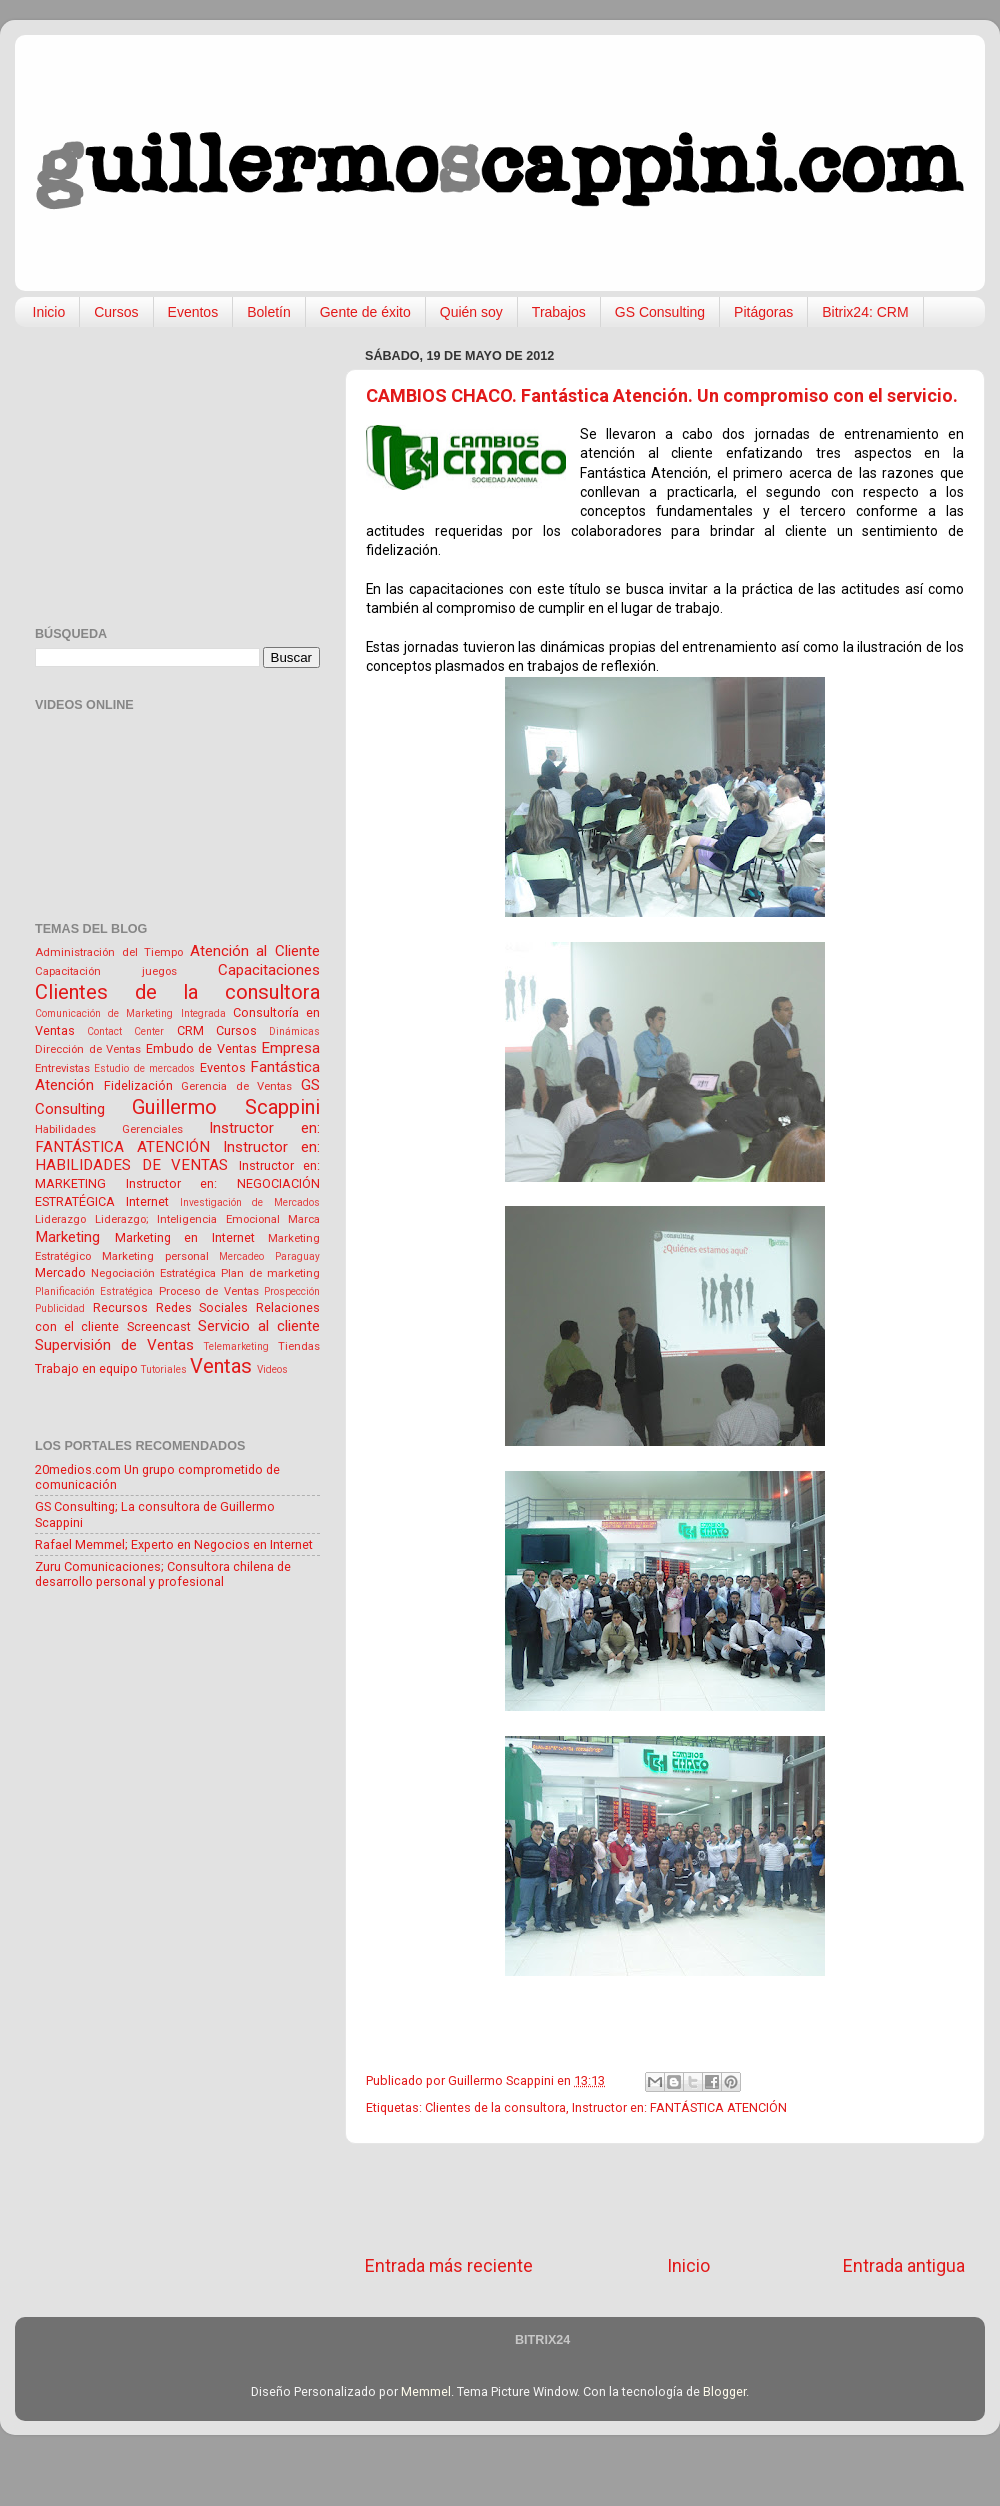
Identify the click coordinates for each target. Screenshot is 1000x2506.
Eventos (193, 312)
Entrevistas (62, 1068)
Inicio (49, 312)
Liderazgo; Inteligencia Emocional (187, 1219)
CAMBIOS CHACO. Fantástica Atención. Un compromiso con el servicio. (662, 395)
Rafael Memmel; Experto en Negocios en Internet (174, 1544)
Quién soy (471, 312)
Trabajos (559, 312)
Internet (147, 1201)
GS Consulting (660, 312)
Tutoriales (164, 1369)
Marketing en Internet (185, 1237)
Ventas (221, 1366)
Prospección (292, 1291)
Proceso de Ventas (209, 1291)
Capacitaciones (269, 970)
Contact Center (125, 1031)
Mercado (60, 1272)
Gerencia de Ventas (236, 1086)
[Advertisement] (665, 2199)
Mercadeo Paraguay (269, 1256)
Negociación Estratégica (153, 1273)
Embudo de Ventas (201, 1048)
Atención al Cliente (255, 951)
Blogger (724, 2391)
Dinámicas (294, 1031)
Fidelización (138, 1085)
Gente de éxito (365, 312)
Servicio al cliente (259, 1326)
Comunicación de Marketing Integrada (130, 1013)
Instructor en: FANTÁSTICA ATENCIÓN (679, 2107)
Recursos (120, 1307)
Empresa (290, 1048)
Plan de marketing (270, 1273)
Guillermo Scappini (226, 1107)
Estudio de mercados (144, 1068)
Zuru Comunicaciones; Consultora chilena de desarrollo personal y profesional (163, 1574)
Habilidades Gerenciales (109, 1129)
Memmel (426, 2391)
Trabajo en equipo (86, 1368)
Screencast (159, 1326)
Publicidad (60, 1308)
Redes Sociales (202, 1307)
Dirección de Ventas (88, 1049)
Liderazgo (60, 1219)
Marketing (67, 1237)
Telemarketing (236, 1346)
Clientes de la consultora (495, 2107)
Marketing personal (155, 1256)
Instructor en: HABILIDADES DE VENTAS (177, 1156)
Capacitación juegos (106, 971)
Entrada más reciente (449, 2266)
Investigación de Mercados (250, 1202)
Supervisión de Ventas (114, 1345)
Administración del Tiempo (109, 952)
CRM (190, 1030)
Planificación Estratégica (94, 1291)
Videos (272, 1369)
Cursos (116, 312)
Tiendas (299, 1346)
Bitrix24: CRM (865, 312)
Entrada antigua (904, 2266)
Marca (304, 1219)
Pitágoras (763, 312)
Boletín (269, 312)
